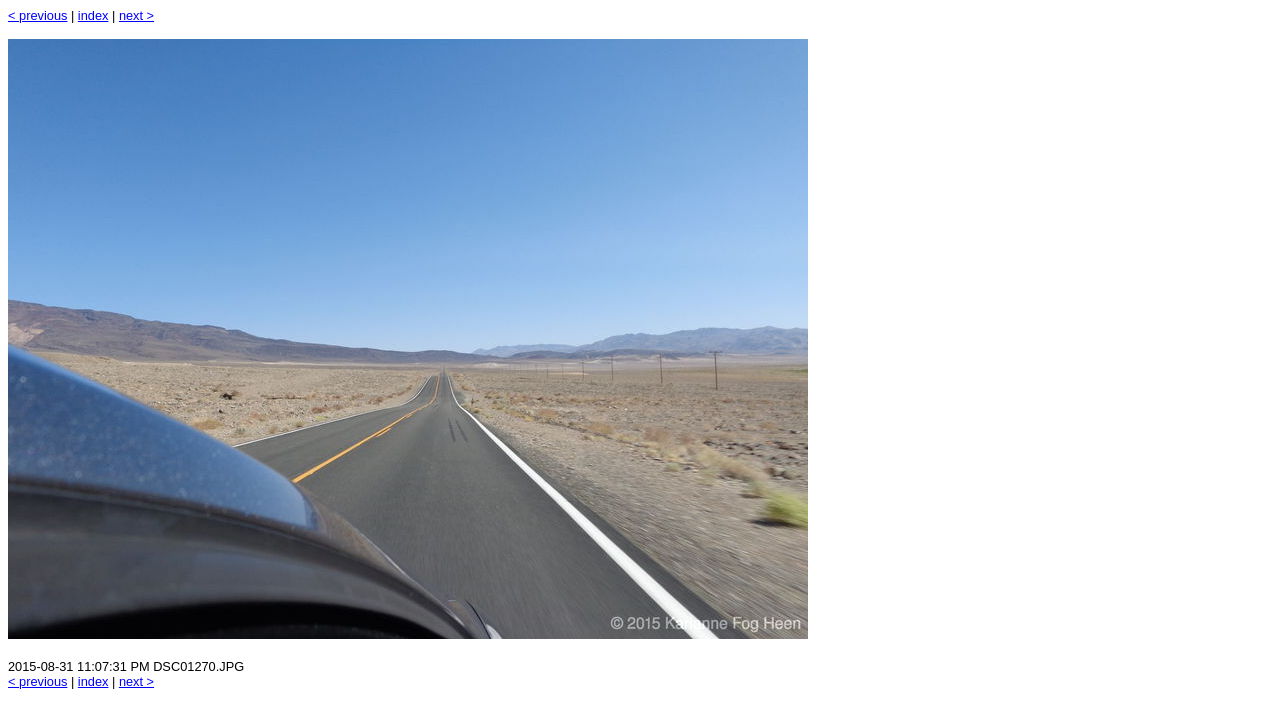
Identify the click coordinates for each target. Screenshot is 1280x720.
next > (136, 15)
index (93, 15)
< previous (37, 15)
